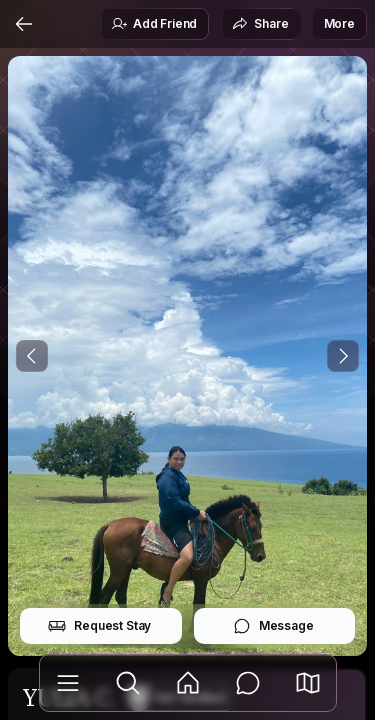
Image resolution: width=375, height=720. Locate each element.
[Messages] (248, 683)
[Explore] (128, 683)
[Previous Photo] (32, 356)
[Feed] (188, 683)
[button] (308, 683)
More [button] (339, 23)
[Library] (68, 683)
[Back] (24, 24)
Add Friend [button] (154, 24)
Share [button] (260, 24)
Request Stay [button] (99, 626)
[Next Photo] (343, 356)
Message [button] (273, 626)
